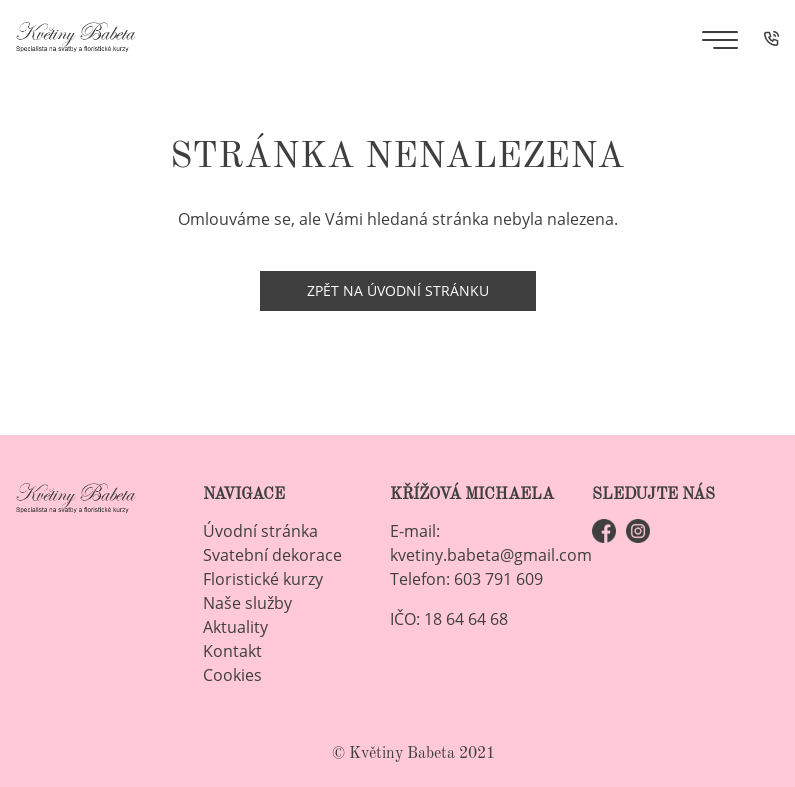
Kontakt (232, 651)
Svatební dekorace (272, 555)
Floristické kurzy (263, 579)
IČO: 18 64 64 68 (449, 619)
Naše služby (247, 603)
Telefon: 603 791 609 (466, 579)
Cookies (232, 675)
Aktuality (235, 627)
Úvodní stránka (260, 531)
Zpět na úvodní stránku (398, 290)
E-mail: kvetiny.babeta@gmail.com (491, 543)
